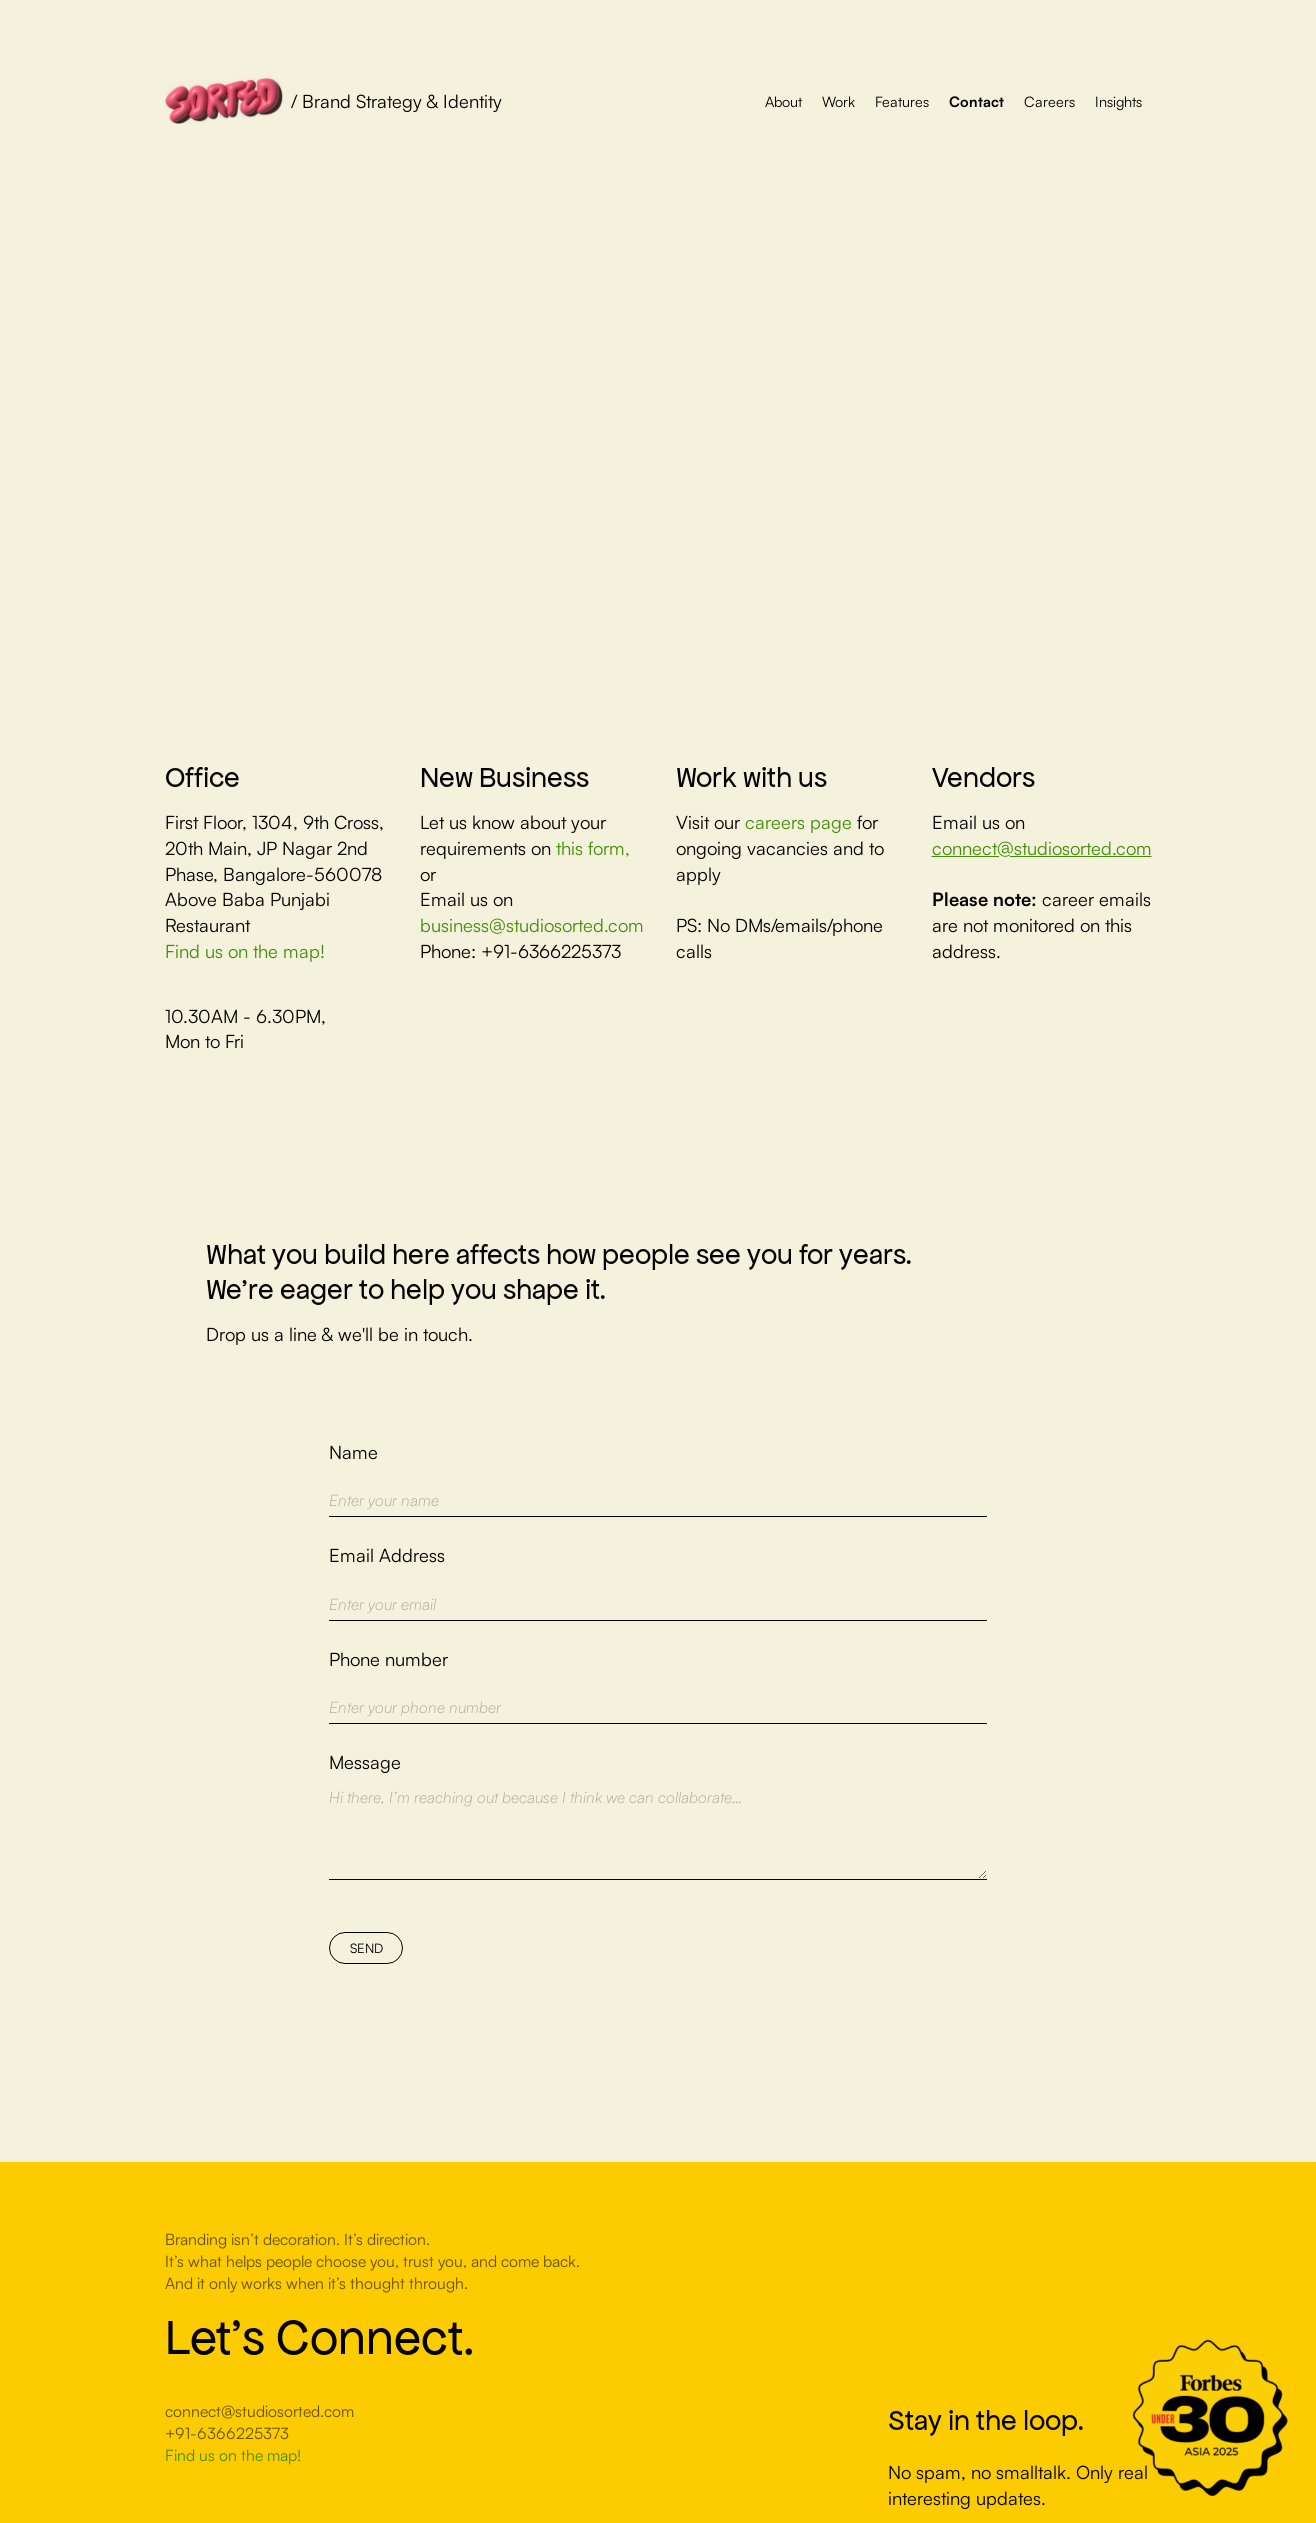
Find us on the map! (233, 2455)
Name (353, 1451)
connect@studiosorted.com (1042, 847)
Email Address (387, 1554)
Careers (1049, 101)
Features (902, 101)
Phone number (388, 1658)
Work (838, 101)
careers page (801, 821)
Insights (1118, 101)
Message (365, 1761)
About (783, 101)
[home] (333, 100)
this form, (593, 847)
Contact (976, 101)
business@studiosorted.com (532, 924)
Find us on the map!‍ (245, 950)
